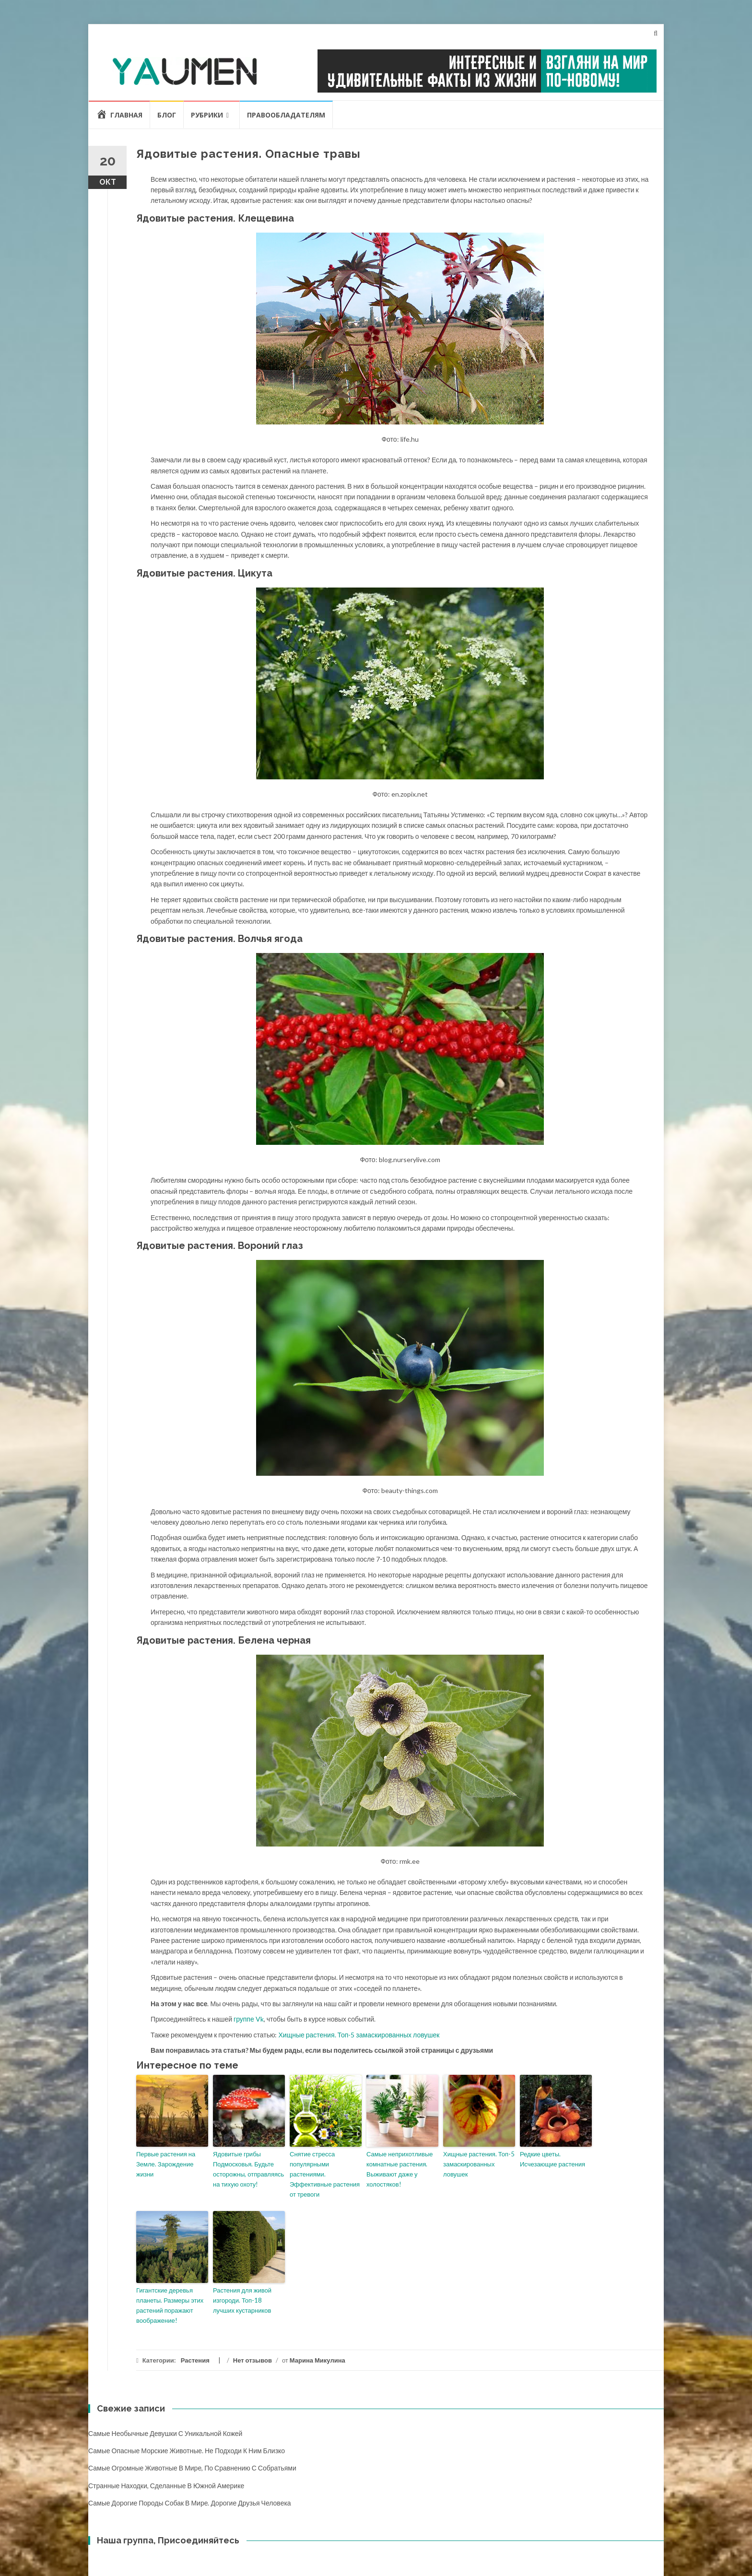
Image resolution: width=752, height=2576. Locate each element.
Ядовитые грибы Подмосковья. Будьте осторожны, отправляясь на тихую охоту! (248, 2169)
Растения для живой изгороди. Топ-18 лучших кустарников (242, 2300)
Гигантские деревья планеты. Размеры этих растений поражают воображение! (169, 2305)
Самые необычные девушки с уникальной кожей (165, 2433)
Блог (166, 114)
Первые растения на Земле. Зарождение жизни (165, 2164)
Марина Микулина (317, 2360)
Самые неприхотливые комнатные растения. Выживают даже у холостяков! (399, 2169)
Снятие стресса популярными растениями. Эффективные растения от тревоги (325, 2174)
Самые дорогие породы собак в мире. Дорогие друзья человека (189, 2503)
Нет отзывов (252, 2360)
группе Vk (249, 2019)
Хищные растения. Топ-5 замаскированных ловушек (359, 2035)
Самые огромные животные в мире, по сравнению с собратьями (192, 2468)
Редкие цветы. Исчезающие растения (552, 2159)
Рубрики (207, 114)
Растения (195, 2360)
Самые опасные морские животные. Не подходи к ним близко (186, 2451)
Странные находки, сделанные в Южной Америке (166, 2486)
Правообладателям (286, 114)
